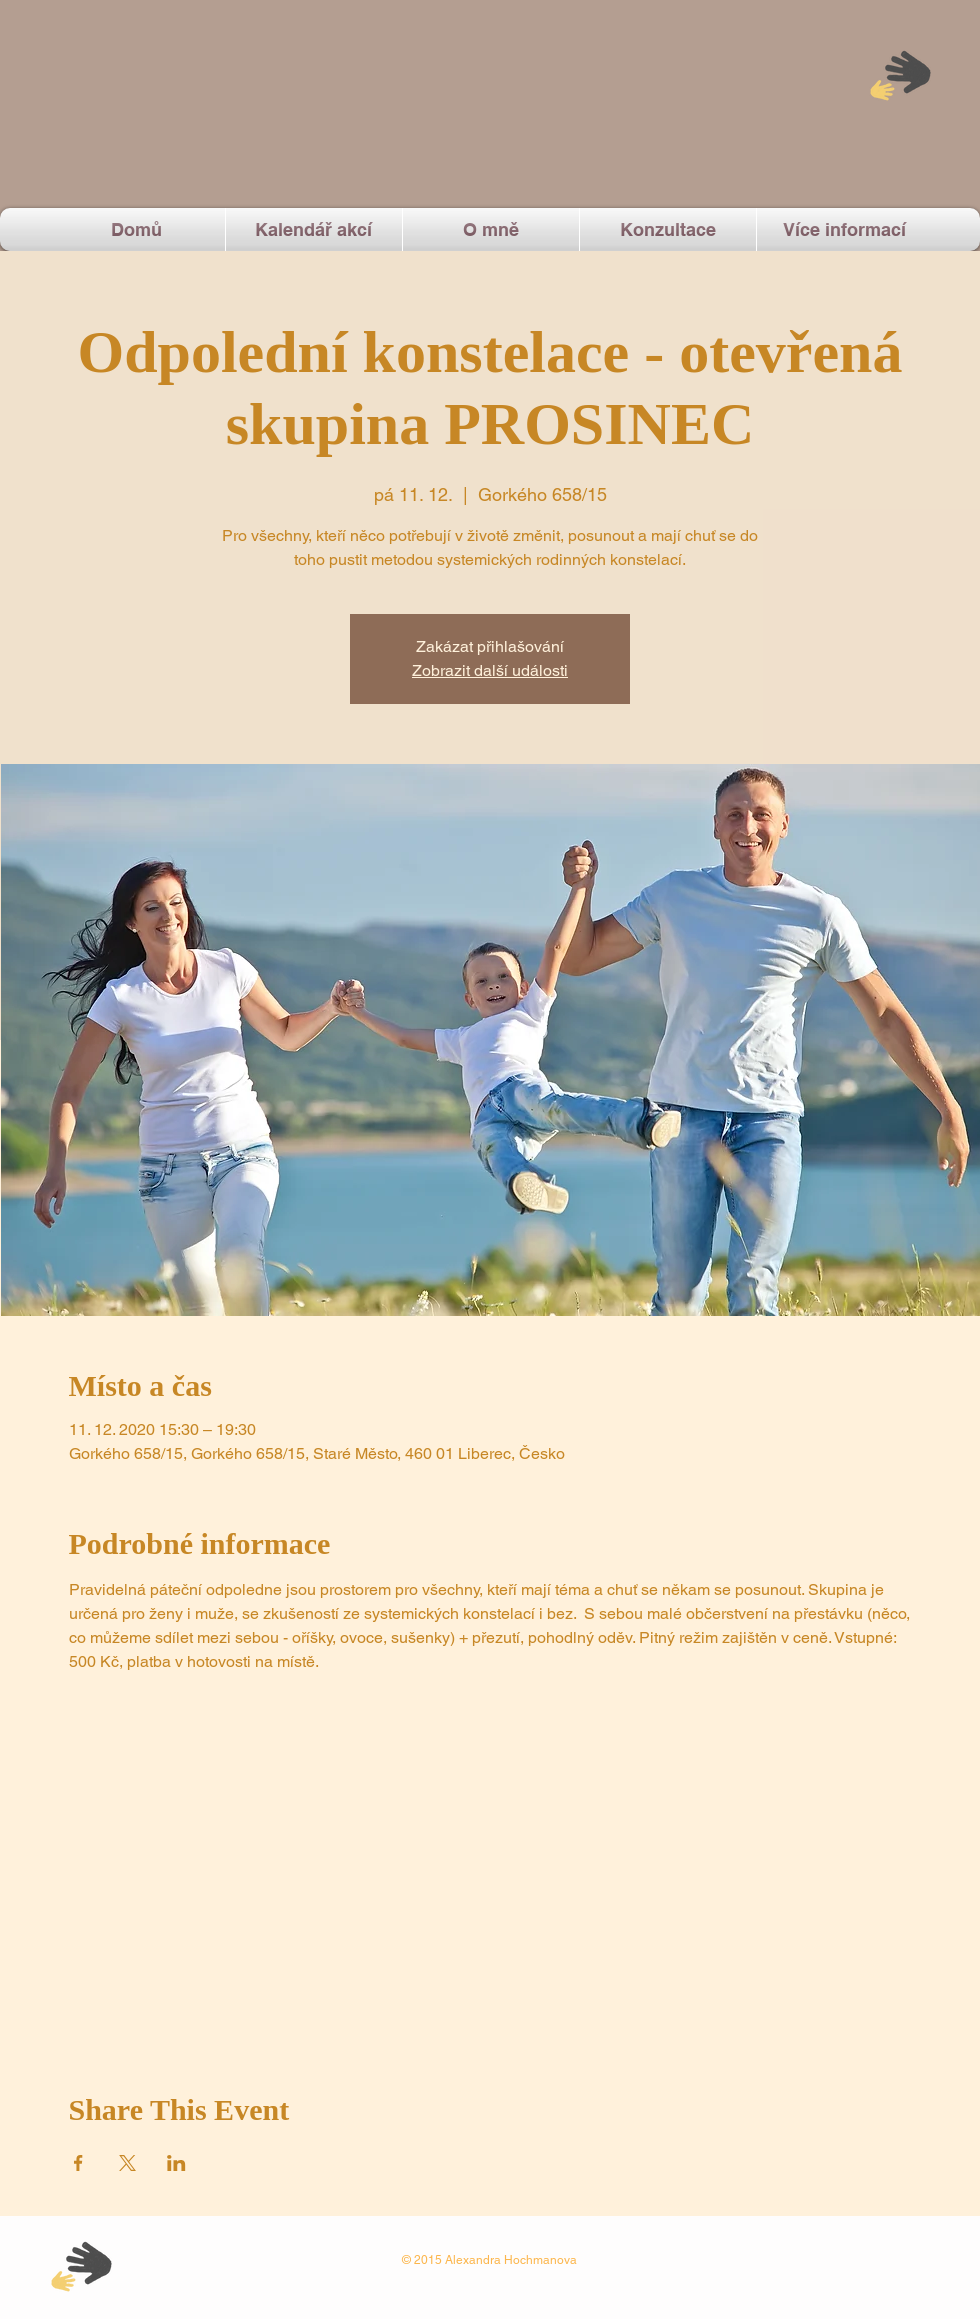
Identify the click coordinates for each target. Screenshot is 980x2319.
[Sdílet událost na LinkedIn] (176, 2163)
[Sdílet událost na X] (127, 2163)
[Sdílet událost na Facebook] (78, 2163)
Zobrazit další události (490, 670)
